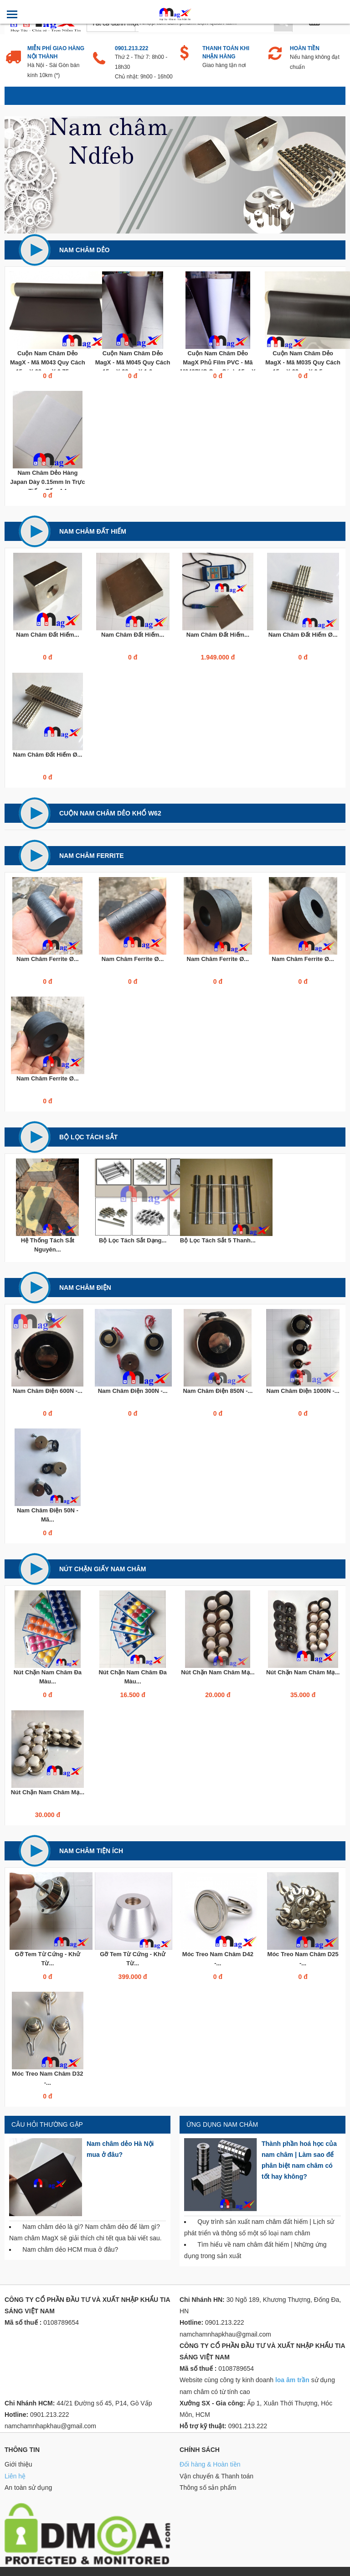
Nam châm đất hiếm (92, 531)
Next (332, 175)
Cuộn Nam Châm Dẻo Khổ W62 (110, 813)
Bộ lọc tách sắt (88, 1137)
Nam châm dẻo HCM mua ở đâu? (70, 2249)
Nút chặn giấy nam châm (102, 1569)
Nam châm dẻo (84, 250)
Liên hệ (15, 2476)
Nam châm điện (85, 1287)
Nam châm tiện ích (91, 1850)
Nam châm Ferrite (91, 855)
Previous (18, 175)
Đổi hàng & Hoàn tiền (210, 2464)
